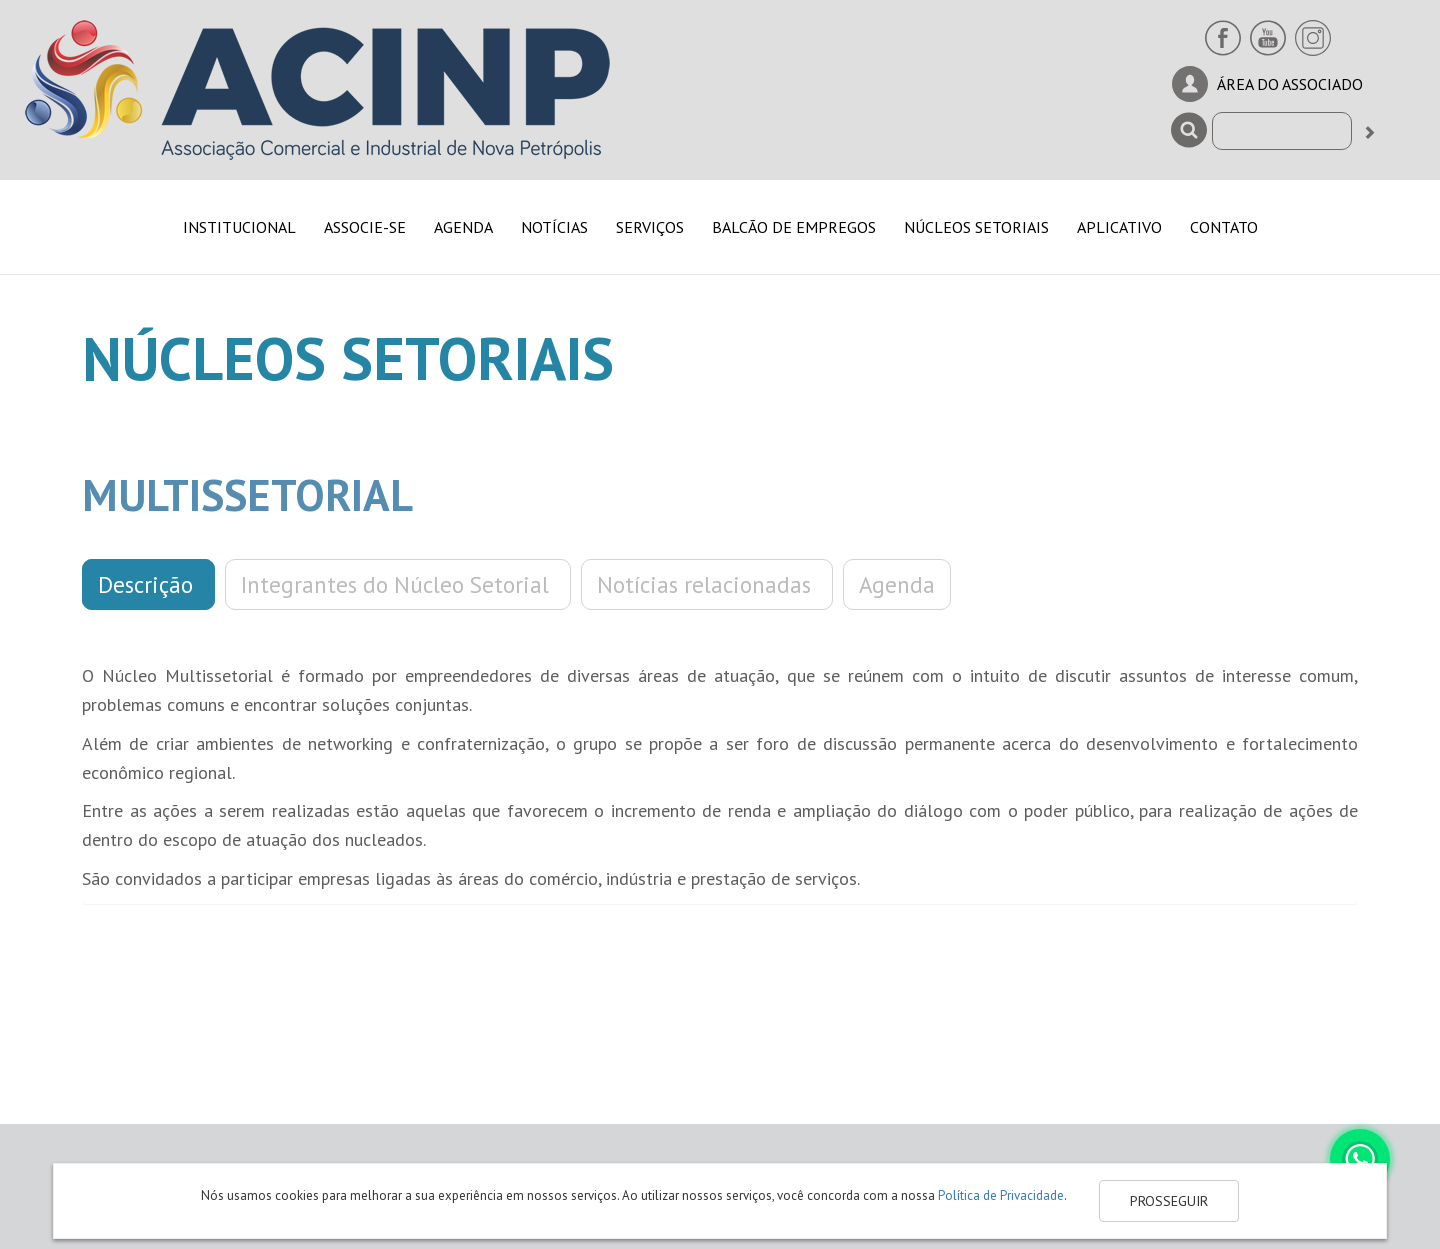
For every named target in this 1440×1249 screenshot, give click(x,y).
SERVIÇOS (650, 227)
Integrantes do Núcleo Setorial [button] (398, 584)
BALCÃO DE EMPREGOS (794, 227)
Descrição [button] (148, 584)
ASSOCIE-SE (365, 227)
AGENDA (463, 227)
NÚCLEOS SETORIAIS (976, 227)
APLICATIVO (1119, 227)
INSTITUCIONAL (239, 227)
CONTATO (1224, 227)
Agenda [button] (897, 584)
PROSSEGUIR (1169, 1201)
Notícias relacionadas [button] (707, 584)
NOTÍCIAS (554, 227)
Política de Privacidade (1001, 1195)
